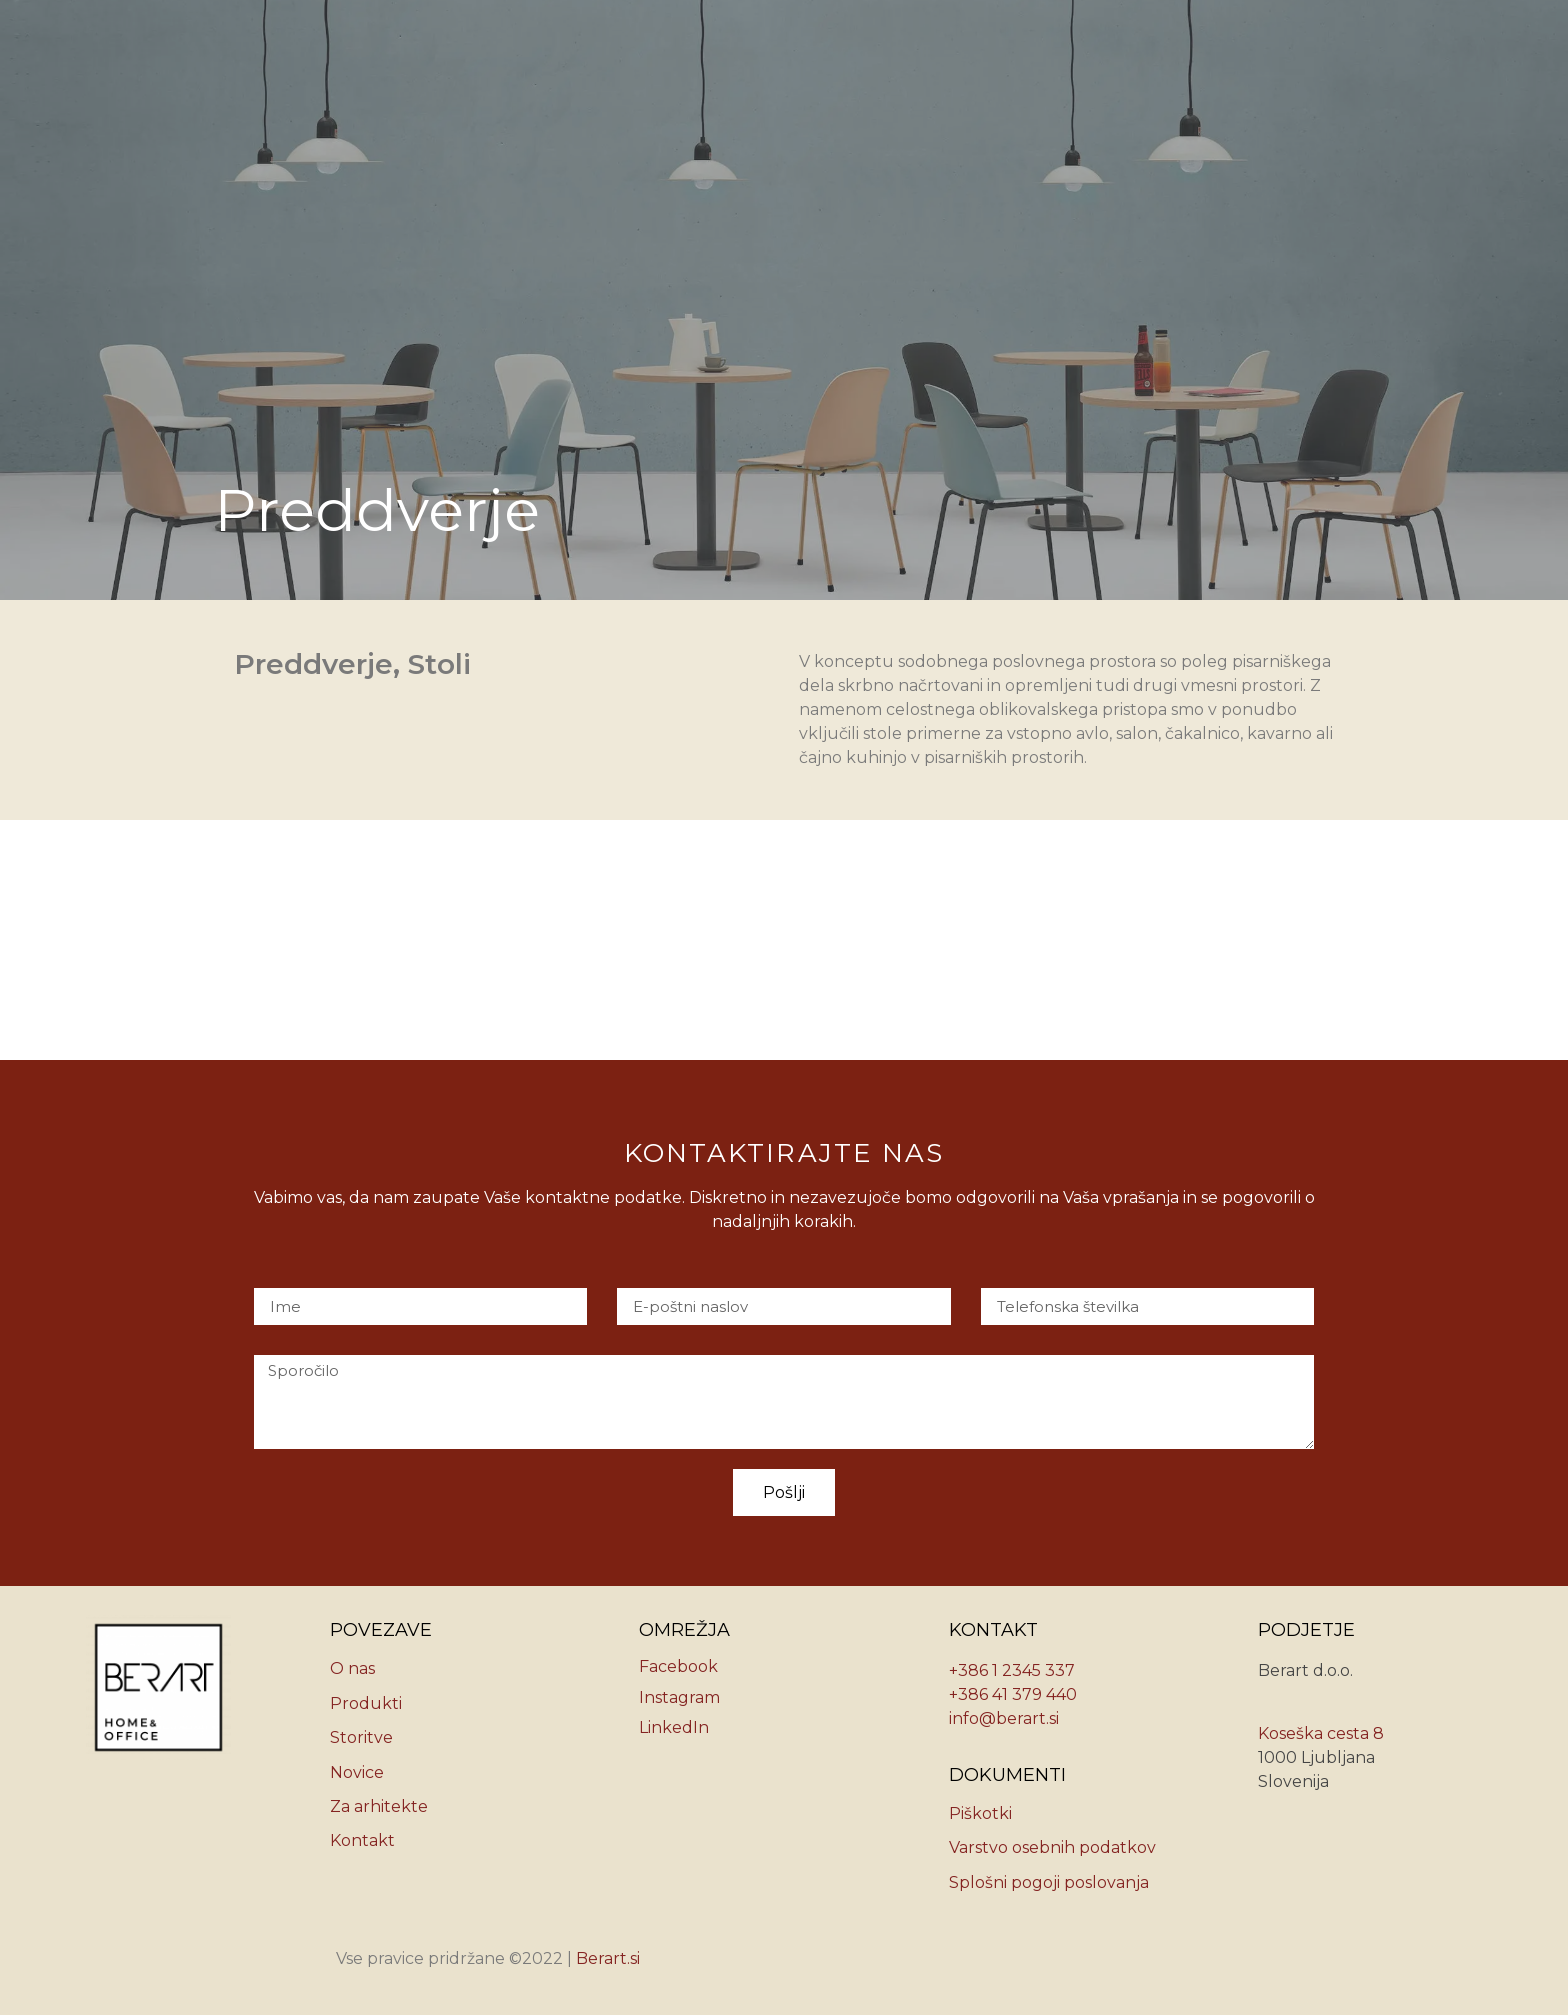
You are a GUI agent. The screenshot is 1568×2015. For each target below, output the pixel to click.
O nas (352, 1668)
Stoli (439, 664)
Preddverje (313, 664)
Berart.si (608, 1958)
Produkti (366, 1703)
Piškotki (980, 1813)
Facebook (678, 1666)
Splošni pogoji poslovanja (1049, 1882)
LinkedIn (674, 1727)
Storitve (361, 1737)
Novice (357, 1772)
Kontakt (362, 1840)
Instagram (679, 1697)
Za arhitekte (379, 1806)
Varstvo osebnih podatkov (1052, 1847)
